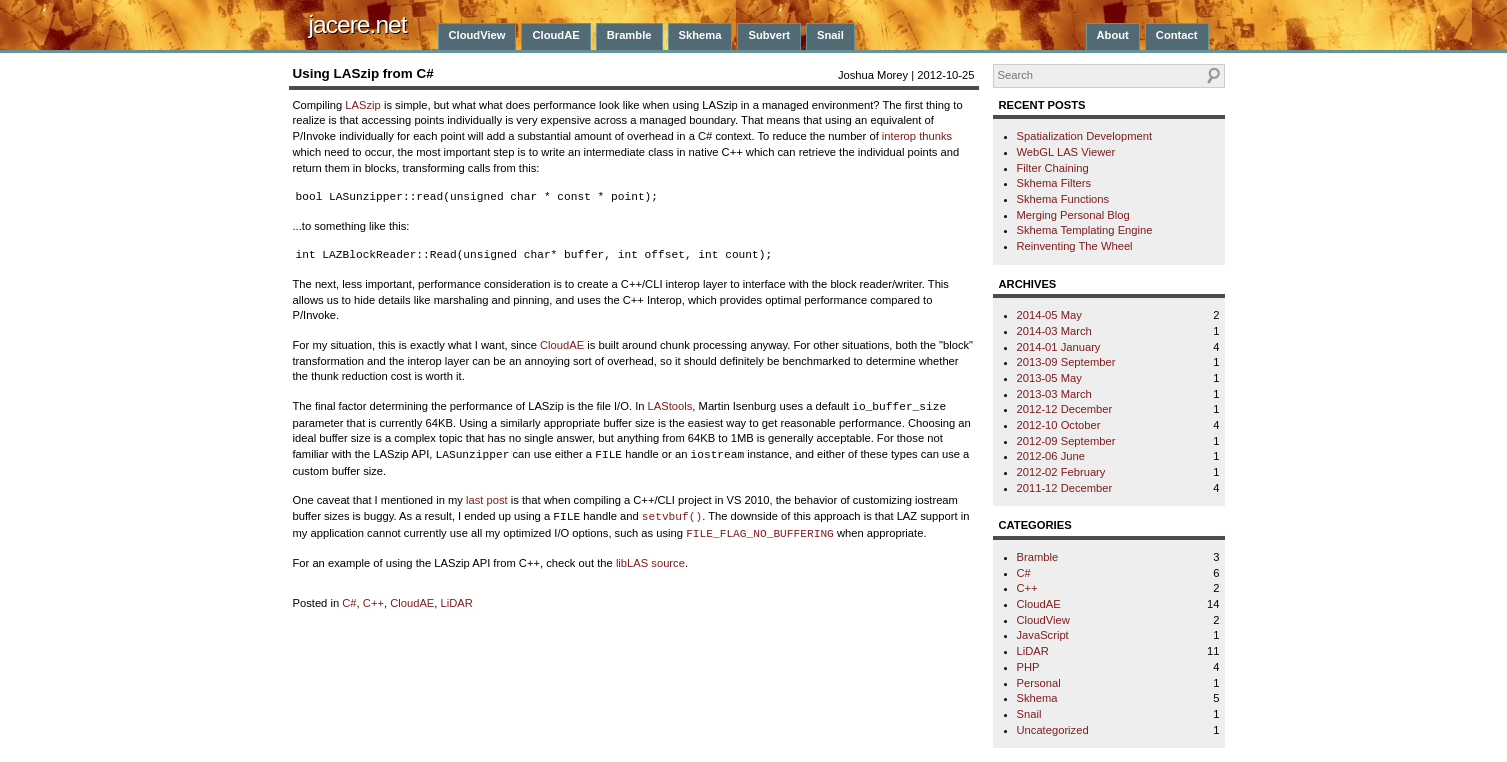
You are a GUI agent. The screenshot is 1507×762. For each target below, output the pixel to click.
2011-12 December (1065, 488)
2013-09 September (1066, 362)
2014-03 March (1054, 331)
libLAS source (650, 563)
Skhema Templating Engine (1085, 230)
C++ (373, 603)
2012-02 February (1061, 472)
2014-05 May (1049, 315)
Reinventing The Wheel (1075, 246)
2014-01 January (1059, 347)
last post (487, 500)
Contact (1177, 35)
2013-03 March (1054, 394)
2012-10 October (1059, 425)
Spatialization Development (1085, 136)
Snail (830, 35)
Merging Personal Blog (1073, 215)
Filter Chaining (1053, 168)
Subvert (769, 35)
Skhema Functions (1063, 199)
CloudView (477, 35)
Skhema (700, 35)
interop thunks (917, 136)
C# (349, 603)
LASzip (362, 105)
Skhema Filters (1054, 183)
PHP (1028, 667)
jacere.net (358, 24)
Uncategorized (1053, 730)
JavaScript (1043, 635)
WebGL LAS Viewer (1066, 152)
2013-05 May (1049, 378)
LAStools (670, 406)
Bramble (629, 35)
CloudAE (555, 35)
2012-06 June (1051, 456)
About (1113, 35)
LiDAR (457, 603)
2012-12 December (1065, 409)
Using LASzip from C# (363, 73)
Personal (1039, 683)
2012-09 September (1066, 441)
